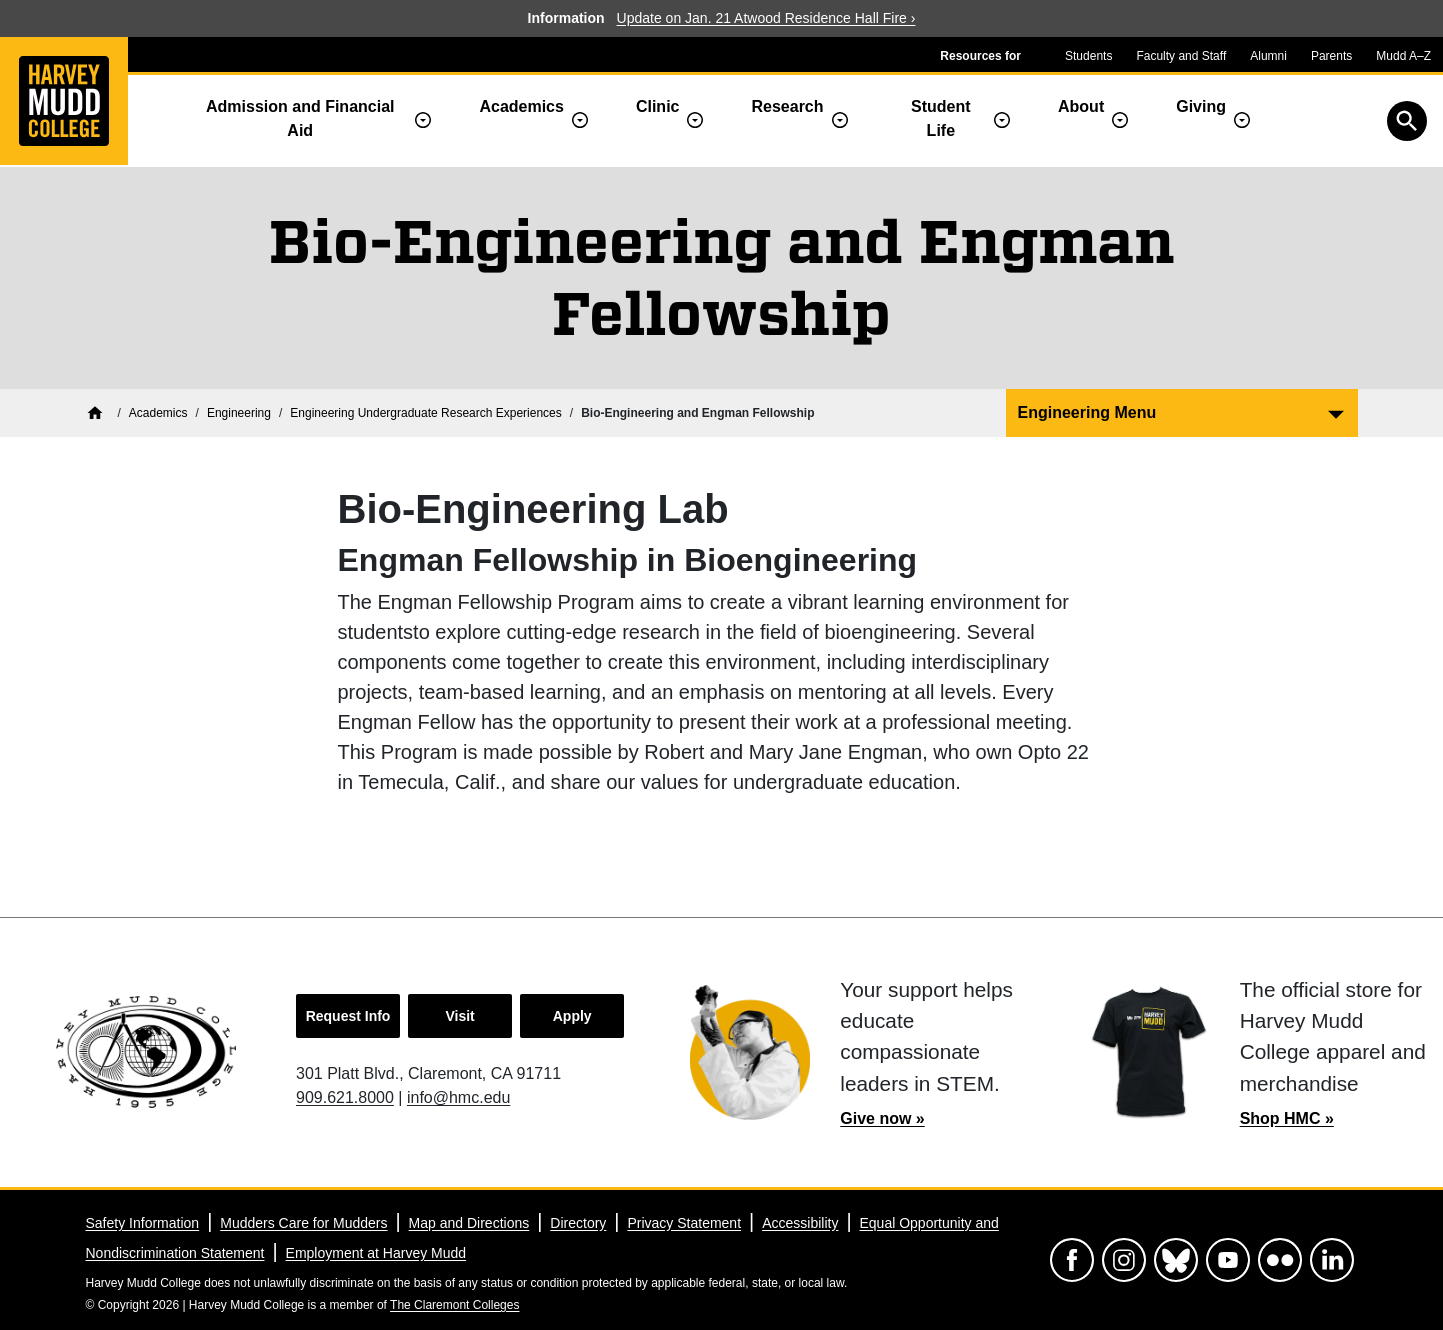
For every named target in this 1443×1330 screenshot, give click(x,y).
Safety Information (143, 1223)
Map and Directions (469, 1223)
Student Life (941, 118)
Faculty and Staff (1181, 56)
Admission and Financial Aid (300, 118)
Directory (578, 1223)
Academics (521, 106)
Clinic (658, 106)
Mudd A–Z (1403, 56)
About (1081, 106)
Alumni (1268, 56)
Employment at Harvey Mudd (376, 1253)
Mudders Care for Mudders (303, 1223)
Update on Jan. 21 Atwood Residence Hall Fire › (766, 18)
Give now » (882, 1118)
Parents (1331, 56)
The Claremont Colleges (454, 1305)
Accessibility (800, 1223)
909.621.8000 (345, 1097)
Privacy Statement (684, 1223)
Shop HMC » (1287, 1118)
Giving (1201, 106)
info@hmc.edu (458, 1097)
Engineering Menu (1087, 412)
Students (1088, 56)
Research (787, 106)
